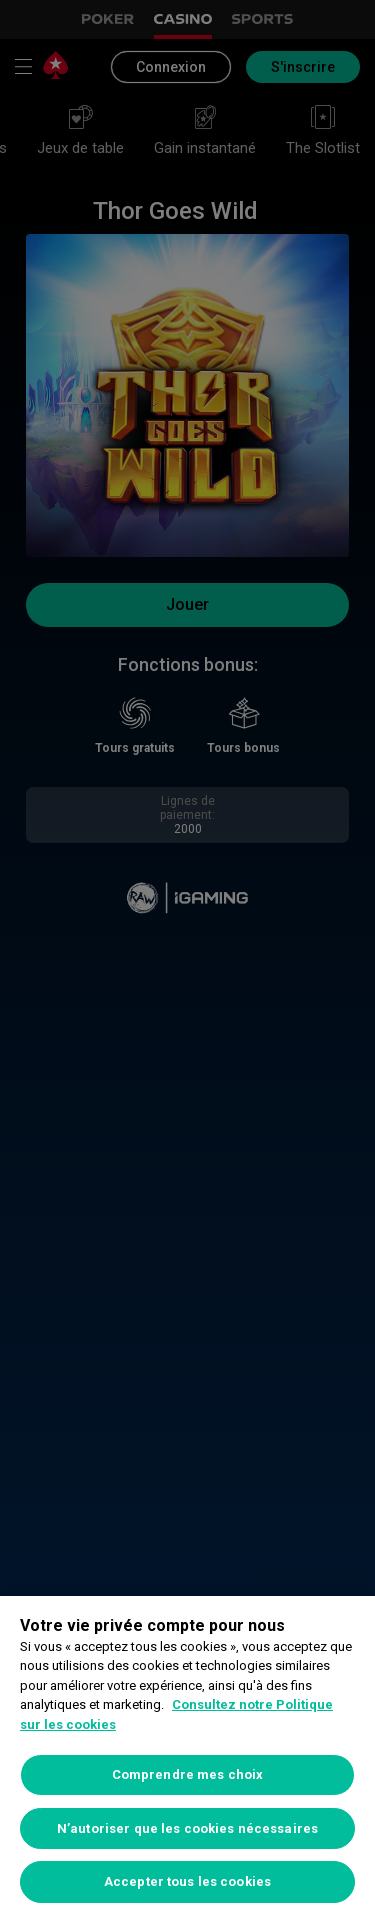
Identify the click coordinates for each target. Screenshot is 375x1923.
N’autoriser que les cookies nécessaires (187, 1828)
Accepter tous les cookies (187, 1881)
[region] (187, 1759)
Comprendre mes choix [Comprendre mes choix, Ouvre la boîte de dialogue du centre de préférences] (188, 1774)
